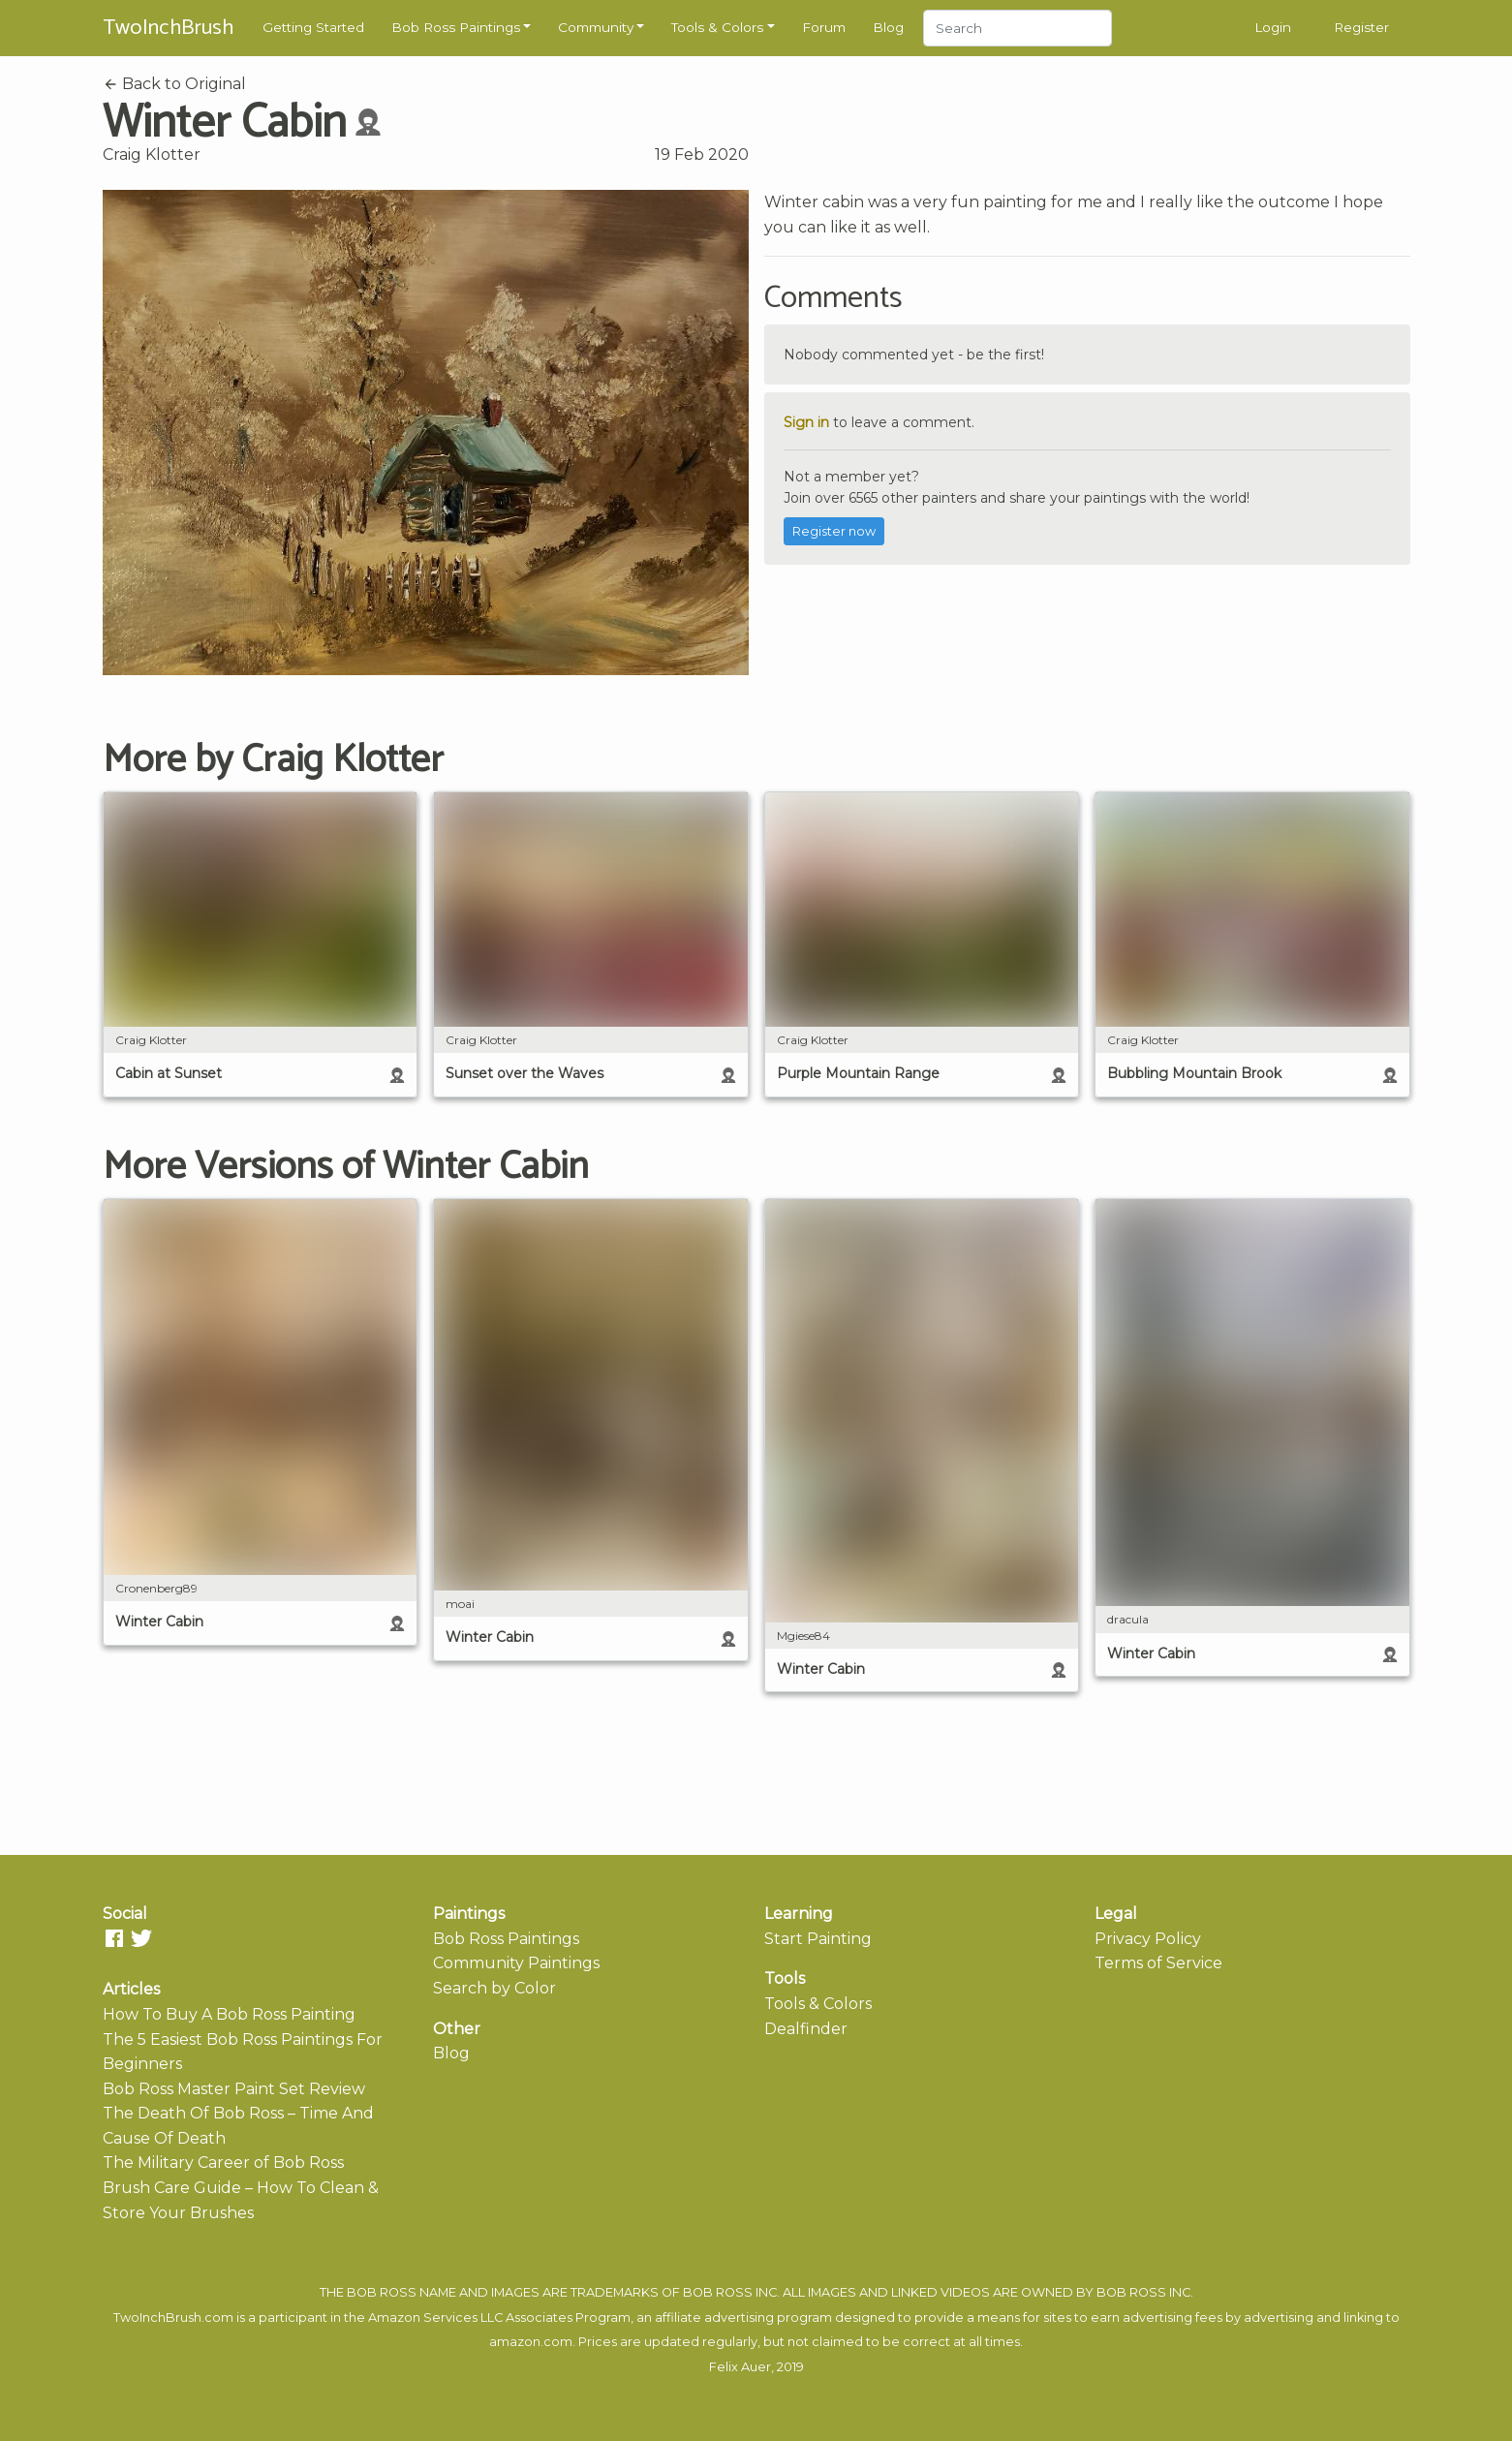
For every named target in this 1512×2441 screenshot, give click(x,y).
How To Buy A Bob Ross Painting (229, 2014)
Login (1272, 27)
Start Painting (818, 1939)
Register (1361, 27)
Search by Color (494, 1988)
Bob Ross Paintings (455, 27)
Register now (834, 531)
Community (595, 27)
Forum (824, 27)
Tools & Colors (717, 27)
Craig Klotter (152, 154)
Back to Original (174, 84)
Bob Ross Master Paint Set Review (234, 2089)
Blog (888, 27)
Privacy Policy (1148, 1939)
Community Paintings (516, 1963)
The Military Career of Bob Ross (223, 2162)
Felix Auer (740, 2367)
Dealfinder (806, 2029)
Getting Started (313, 27)
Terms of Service (1158, 1963)
